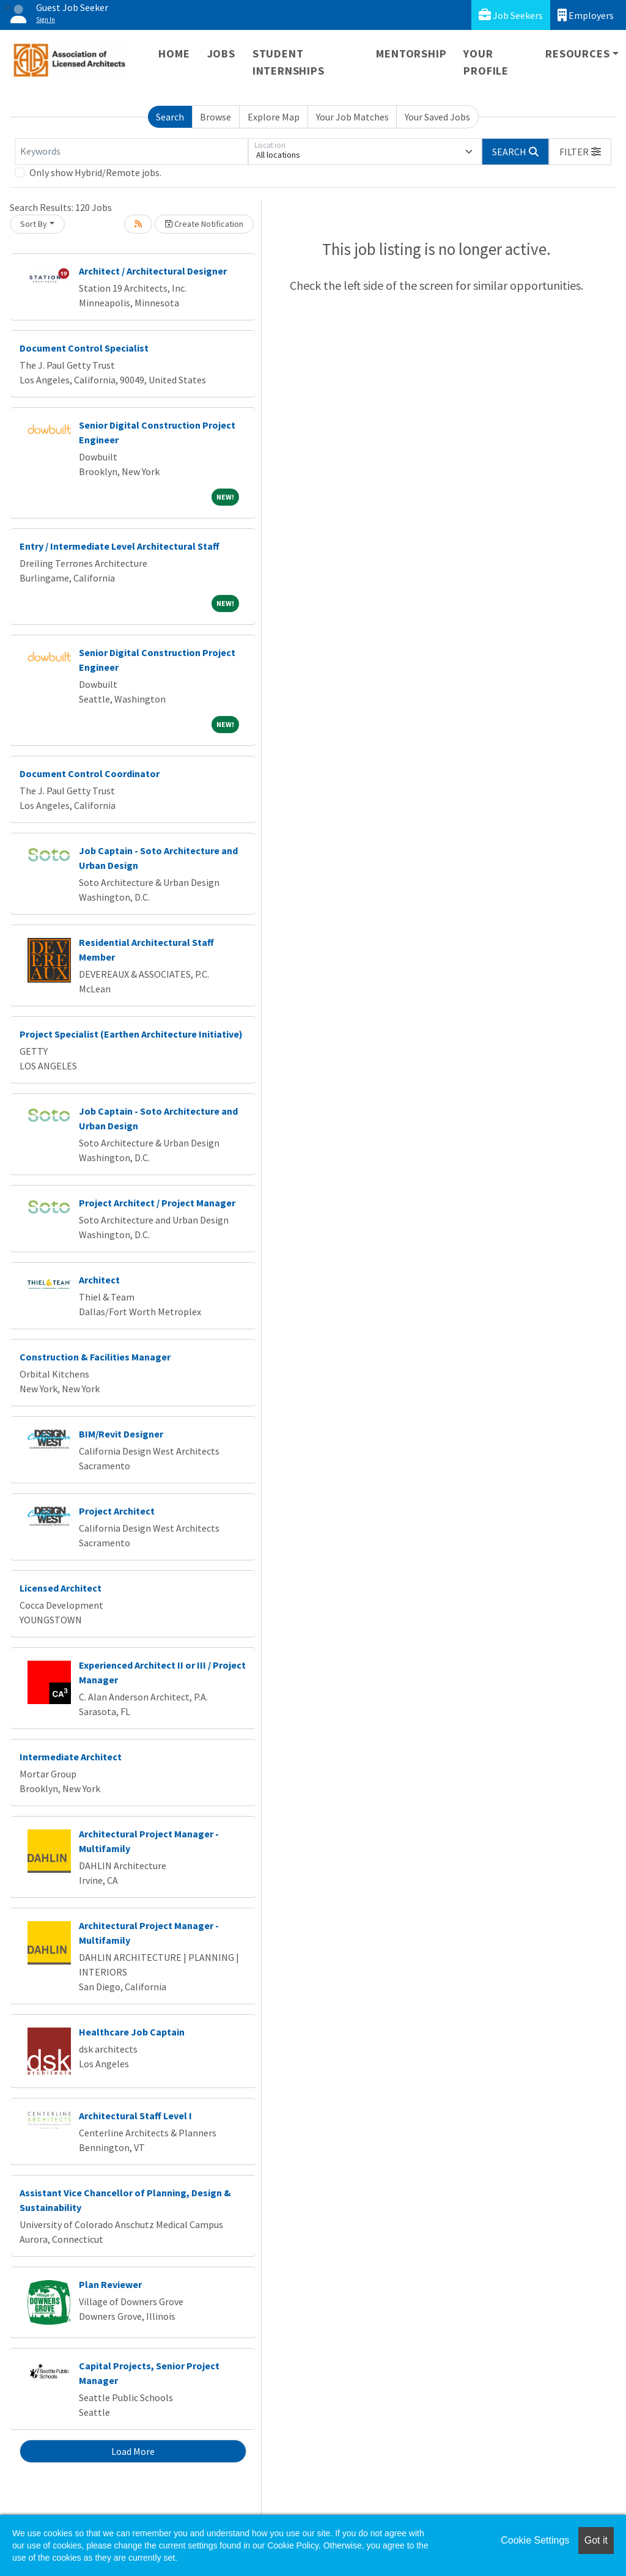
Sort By (33, 223)
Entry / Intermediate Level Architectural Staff (119, 546)
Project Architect (117, 1511)
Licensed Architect (60, 1588)
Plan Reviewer (110, 2284)
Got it (596, 2540)
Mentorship (411, 53)
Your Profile (486, 62)
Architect (99, 1280)
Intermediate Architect (71, 1757)
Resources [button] (577, 53)
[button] (580, 151)
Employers (586, 15)
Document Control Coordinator (90, 773)
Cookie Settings (535, 2540)
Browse (215, 117)
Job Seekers (511, 15)
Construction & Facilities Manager (95, 1357)
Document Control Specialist (84, 348)
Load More (133, 2451)
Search (170, 117)
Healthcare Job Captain (132, 2032)
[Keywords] (131, 151)
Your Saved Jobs (437, 117)
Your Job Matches (352, 117)
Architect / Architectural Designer (153, 271)
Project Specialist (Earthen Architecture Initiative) (131, 1034)
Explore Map (274, 117)
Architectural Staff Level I (135, 2115)
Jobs (221, 53)
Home (174, 53)
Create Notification (204, 223)
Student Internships (288, 62)
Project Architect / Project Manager (157, 1203)
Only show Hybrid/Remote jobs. (95, 172)
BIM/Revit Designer (121, 1434)
